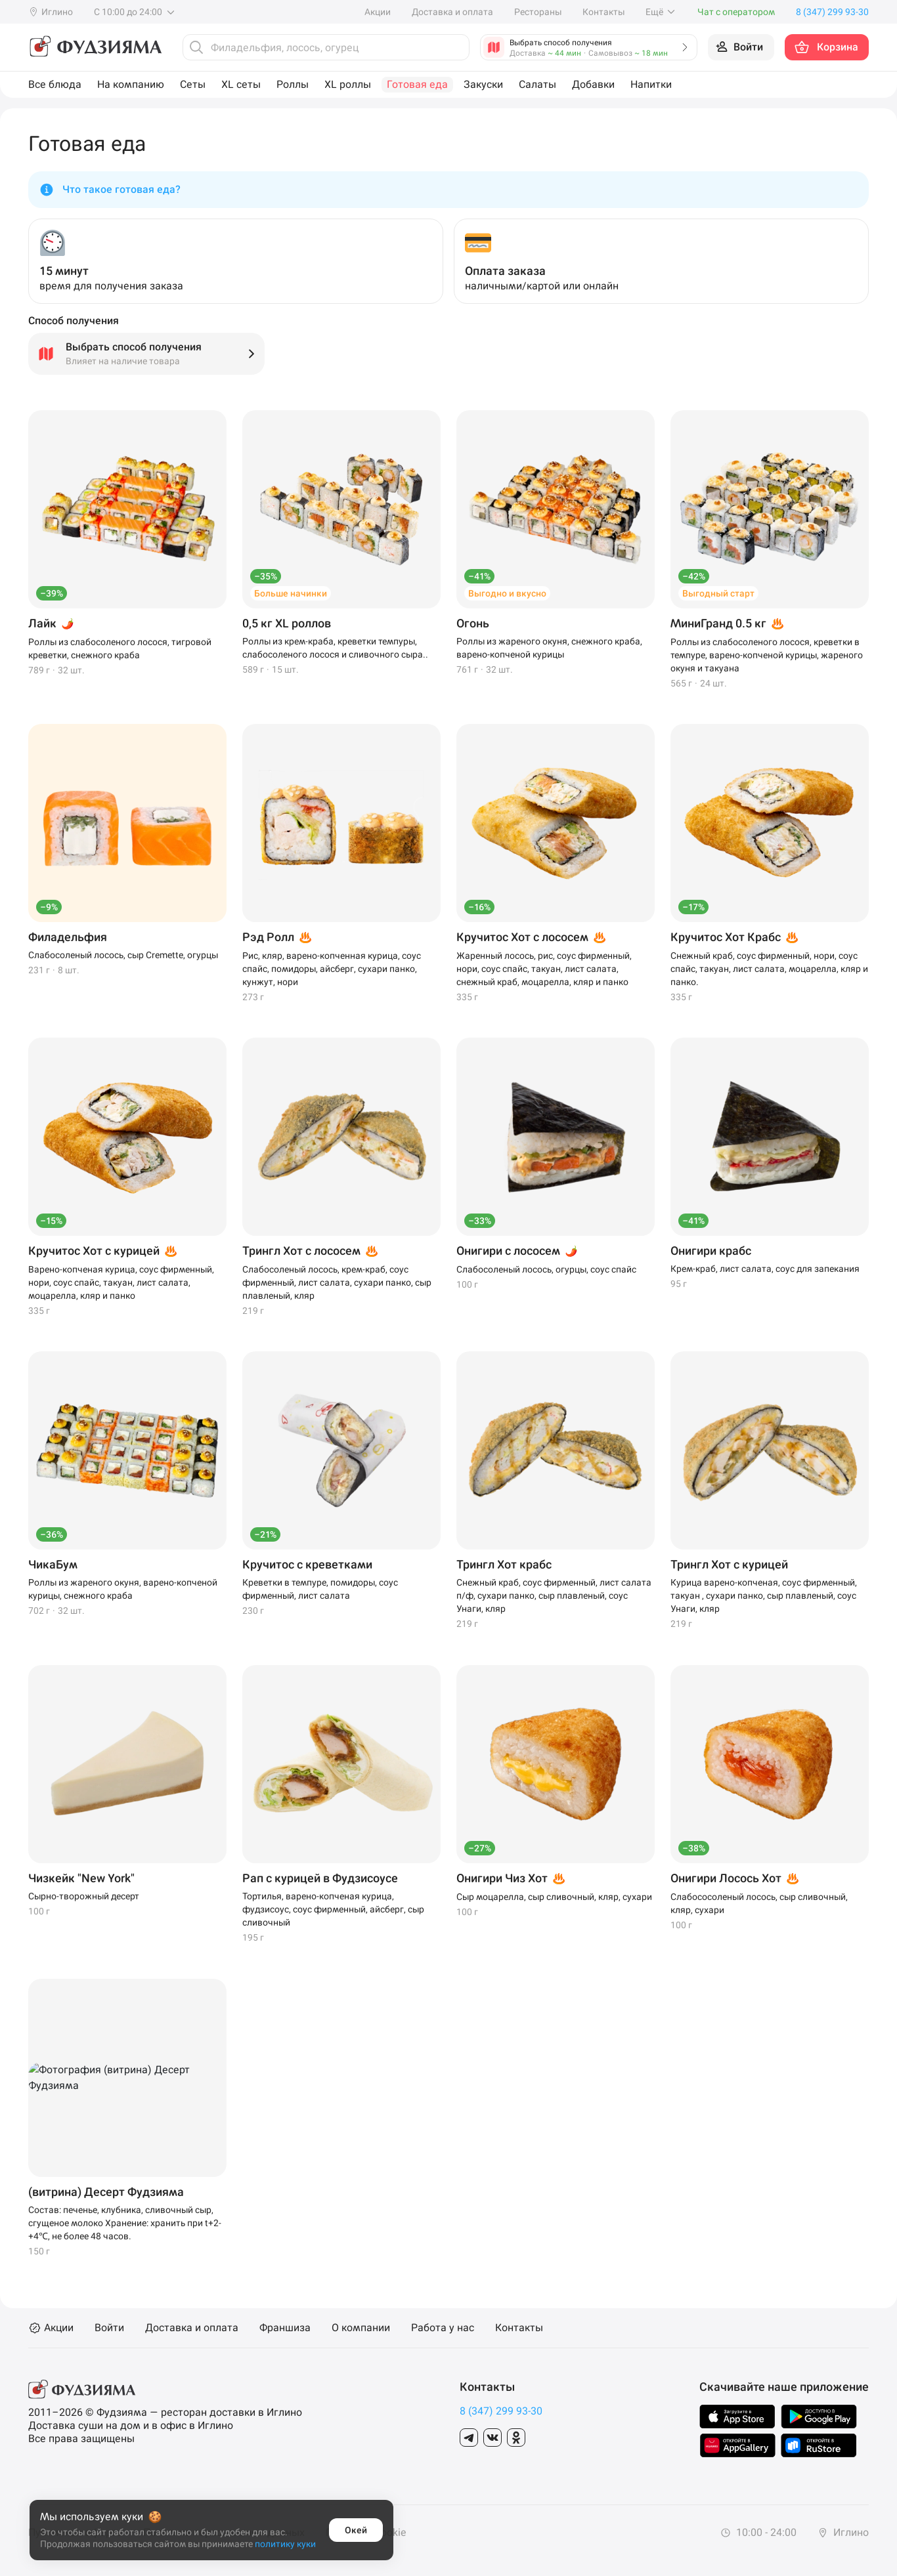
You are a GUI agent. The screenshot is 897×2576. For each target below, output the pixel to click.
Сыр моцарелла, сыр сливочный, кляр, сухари (554, 1896)
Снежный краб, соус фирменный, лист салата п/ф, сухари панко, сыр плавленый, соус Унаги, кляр (553, 1595)
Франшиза (285, 2328)
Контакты (603, 12)
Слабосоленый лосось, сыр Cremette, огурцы (123, 955)
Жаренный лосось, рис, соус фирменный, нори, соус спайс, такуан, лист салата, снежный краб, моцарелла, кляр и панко (544, 968)
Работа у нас (442, 2328)
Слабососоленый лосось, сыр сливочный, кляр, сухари (759, 1903)
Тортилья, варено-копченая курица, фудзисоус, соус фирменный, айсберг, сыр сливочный (333, 1909)
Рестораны (537, 12)
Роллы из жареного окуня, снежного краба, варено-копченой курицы (549, 648)
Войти (109, 2328)
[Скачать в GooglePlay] (819, 2416)
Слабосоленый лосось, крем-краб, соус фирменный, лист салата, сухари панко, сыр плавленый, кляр (336, 1282)
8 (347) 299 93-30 (501, 2411)
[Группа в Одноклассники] (516, 2437)
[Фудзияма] (95, 47)
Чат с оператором (736, 11)
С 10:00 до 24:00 (135, 12)
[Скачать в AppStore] (737, 2416)
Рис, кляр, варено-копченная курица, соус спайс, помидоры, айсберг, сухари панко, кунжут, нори (331, 968)
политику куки (285, 2544)
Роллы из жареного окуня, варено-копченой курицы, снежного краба (122, 1589)
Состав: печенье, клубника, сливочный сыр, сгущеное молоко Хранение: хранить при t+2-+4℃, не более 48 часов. (124, 2223)
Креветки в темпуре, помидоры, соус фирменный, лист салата (320, 1589)
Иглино (843, 2532)
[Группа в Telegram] (469, 2437)
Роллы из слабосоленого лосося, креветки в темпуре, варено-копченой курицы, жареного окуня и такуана (766, 655)
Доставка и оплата (452, 12)
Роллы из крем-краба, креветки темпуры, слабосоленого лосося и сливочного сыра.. (335, 648)
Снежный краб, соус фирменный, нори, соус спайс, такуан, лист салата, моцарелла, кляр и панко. (769, 968)
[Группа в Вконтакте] (492, 2437)
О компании (361, 2328)
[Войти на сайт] (741, 47)
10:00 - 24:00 (758, 2532)
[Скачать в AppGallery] (737, 2445)
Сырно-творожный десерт (83, 1896)
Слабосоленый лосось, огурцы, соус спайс (546, 1269)
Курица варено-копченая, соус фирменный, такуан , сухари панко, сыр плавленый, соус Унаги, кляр (763, 1595)
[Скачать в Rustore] (819, 2445)
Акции (377, 12)
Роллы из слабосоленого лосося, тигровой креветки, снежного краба (119, 648)
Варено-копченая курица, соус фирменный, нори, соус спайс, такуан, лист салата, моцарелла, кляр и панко (121, 1282)
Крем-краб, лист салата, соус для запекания (765, 1268)
